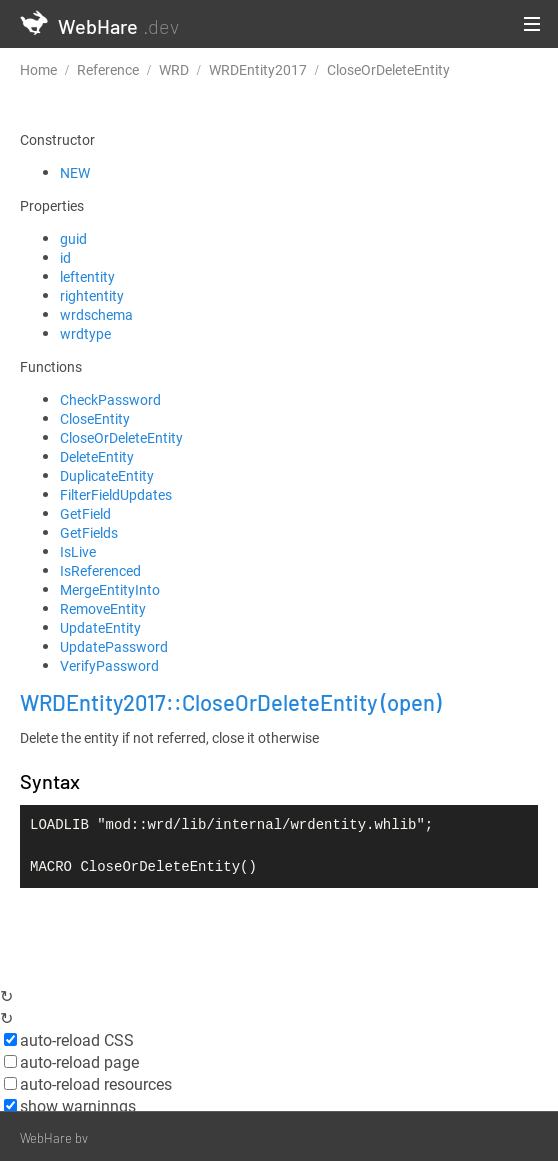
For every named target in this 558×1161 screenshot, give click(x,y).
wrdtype (85, 333)
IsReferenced (100, 570)
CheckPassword (110, 399)
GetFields (89, 532)
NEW (75, 172)
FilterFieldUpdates (116, 494)
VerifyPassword (109, 665)
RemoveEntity (103, 608)
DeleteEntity (97, 456)
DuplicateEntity (107, 475)
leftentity (87, 276)
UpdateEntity (100, 627)
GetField (85, 513)
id (65, 257)
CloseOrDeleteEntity (121, 437)
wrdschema (96, 314)
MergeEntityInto (110, 589)
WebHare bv (54, 1138)
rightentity (92, 295)
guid (73, 238)
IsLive (78, 551)
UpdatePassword (114, 646)
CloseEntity (95, 418)
